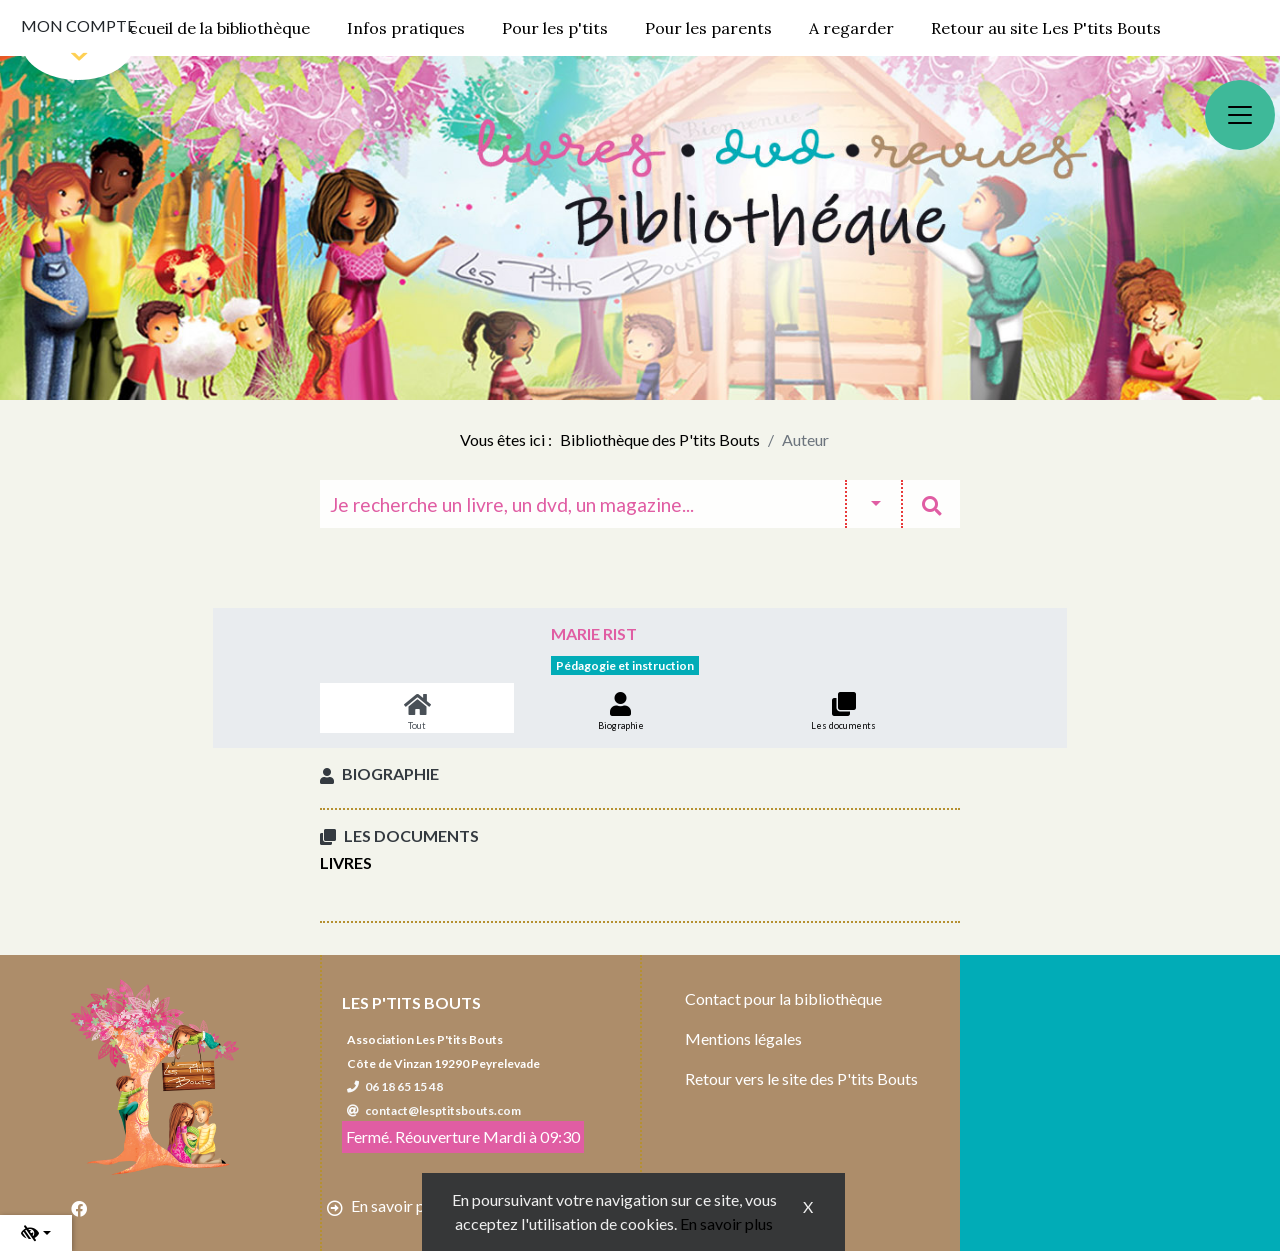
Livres (346, 862)
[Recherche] (582, 504)
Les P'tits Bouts (411, 1002)
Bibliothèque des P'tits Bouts (660, 439)
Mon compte (78, 25)
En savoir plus (726, 1223)
